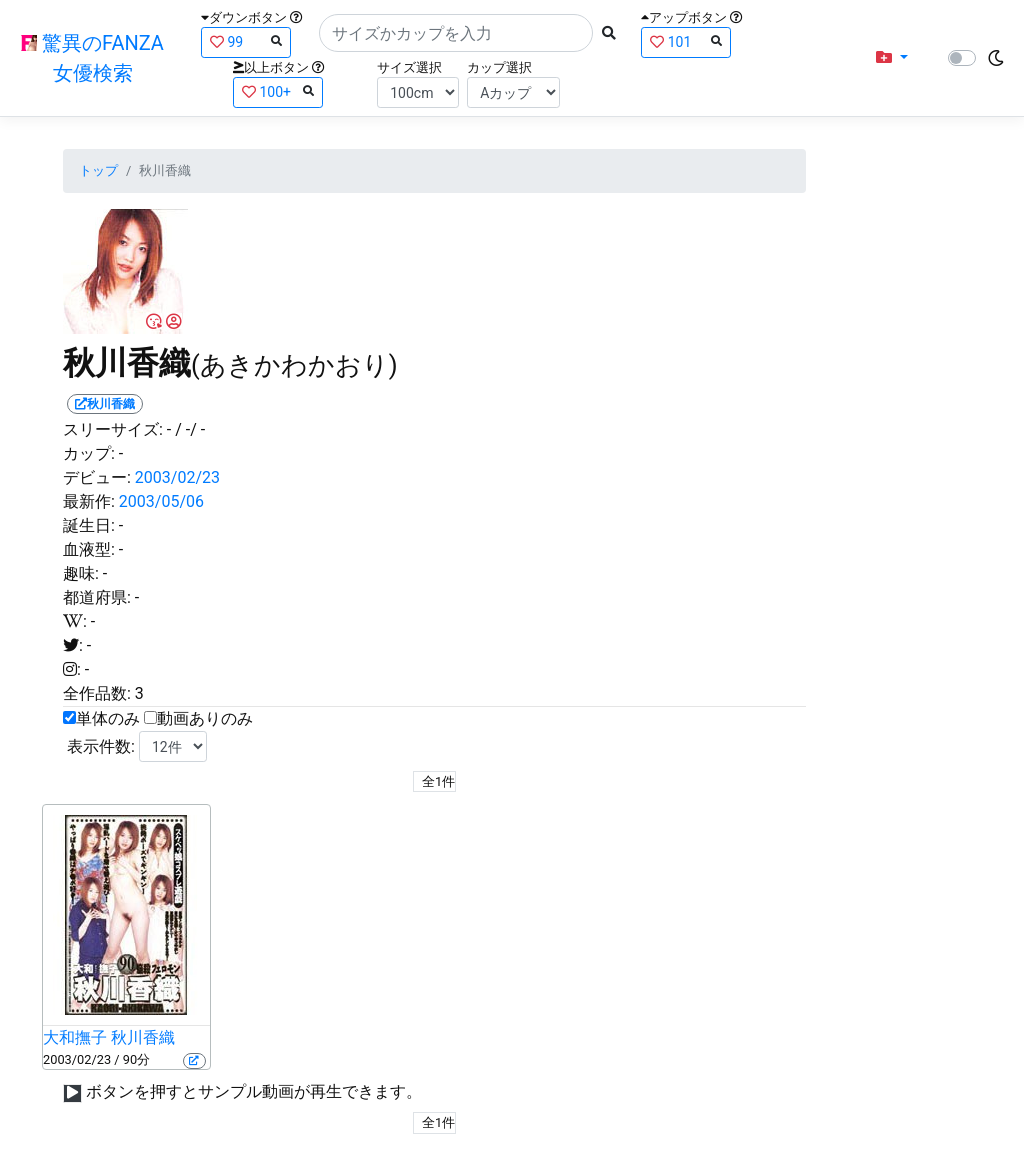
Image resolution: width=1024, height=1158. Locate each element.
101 (686, 41)
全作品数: (97, 693)
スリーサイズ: (113, 429)
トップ (98, 170)
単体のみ (108, 718)
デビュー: (97, 477)
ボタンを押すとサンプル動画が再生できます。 (254, 1091)
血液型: (89, 549)
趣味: (81, 573)
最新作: (89, 501)
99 (246, 41)
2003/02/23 (177, 477)
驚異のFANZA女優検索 (92, 58)
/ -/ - (190, 429)
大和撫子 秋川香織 (109, 1037)
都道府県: (97, 597)
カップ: (89, 453)
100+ (278, 91)
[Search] (456, 33)
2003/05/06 (161, 501)
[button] (892, 58)
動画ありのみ (205, 718)
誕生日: (89, 525)
